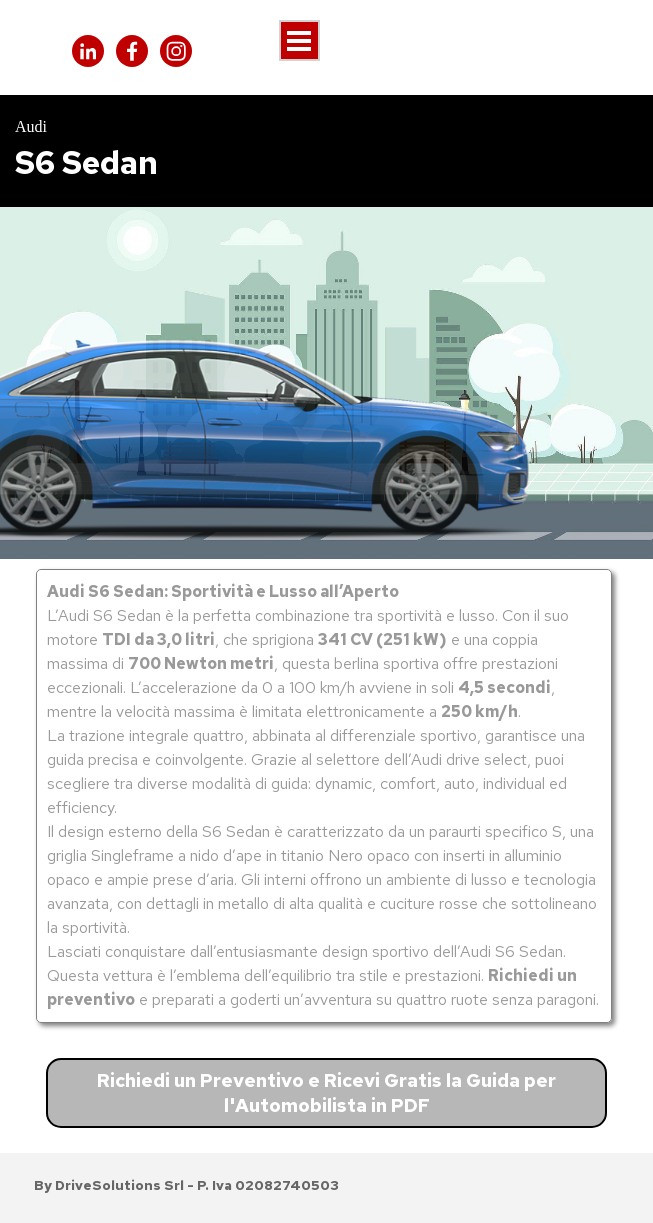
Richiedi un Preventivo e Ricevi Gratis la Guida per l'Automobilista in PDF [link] (326, 1093)
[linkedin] (88, 51)
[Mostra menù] (299, 40)
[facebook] (132, 51)
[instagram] (176, 51)
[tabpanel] (326, 151)
